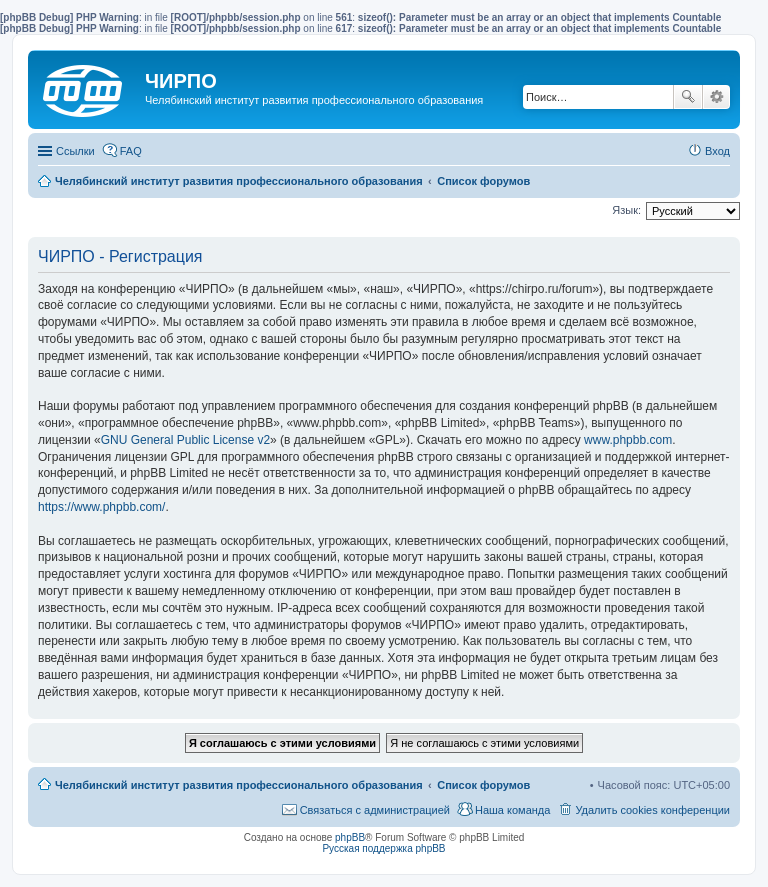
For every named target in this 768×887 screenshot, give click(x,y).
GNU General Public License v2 (185, 440)
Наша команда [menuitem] (512, 810)
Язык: (626, 210)
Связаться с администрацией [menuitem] (375, 810)
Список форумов (483, 785)
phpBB (350, 837)
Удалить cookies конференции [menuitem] (652, 810)
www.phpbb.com (628, 440)
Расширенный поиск (716, 97)
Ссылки (75, 151)
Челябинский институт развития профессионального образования (239, 785)
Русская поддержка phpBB (383, 848)
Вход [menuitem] (717, 151)
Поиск (688, 97)
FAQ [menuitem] (131, 151)
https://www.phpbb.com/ (101, 507)
